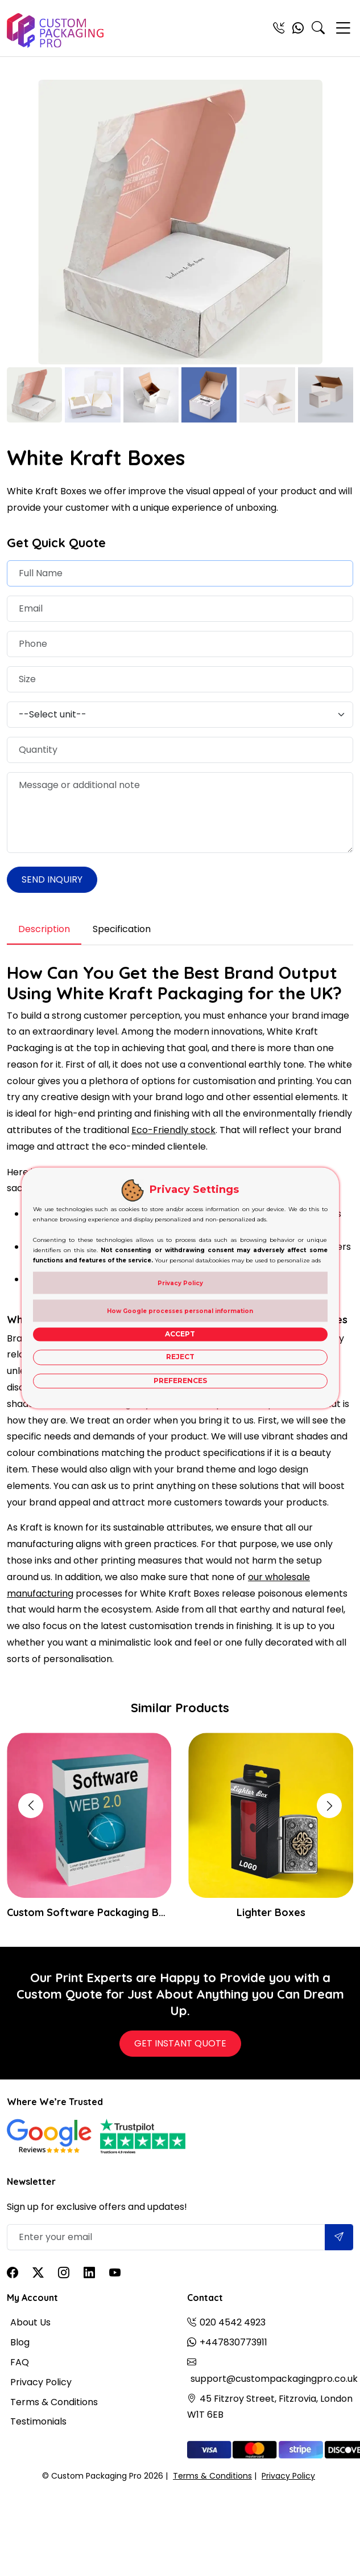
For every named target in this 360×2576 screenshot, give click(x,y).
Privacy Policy (41, 2382)
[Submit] (339, 2237)
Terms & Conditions (54, 2402)
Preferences (180, 1380)
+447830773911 (233, 2342)
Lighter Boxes (271, 1912)
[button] (329, 1805)
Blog (20, 2342)
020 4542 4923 (233, 2322)
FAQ (19, 2362)
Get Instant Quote (180, 2043)
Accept (180, 1334)
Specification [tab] (122, 929)
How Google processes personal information (180, 1311)
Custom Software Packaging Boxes (89, 1912)
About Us (30, 2322)
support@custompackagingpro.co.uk (274, 2378)
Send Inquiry (52, 879)
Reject (180, 1357)
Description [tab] (44, 929)
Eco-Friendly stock (173, 1130)
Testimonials (38, 2421)
